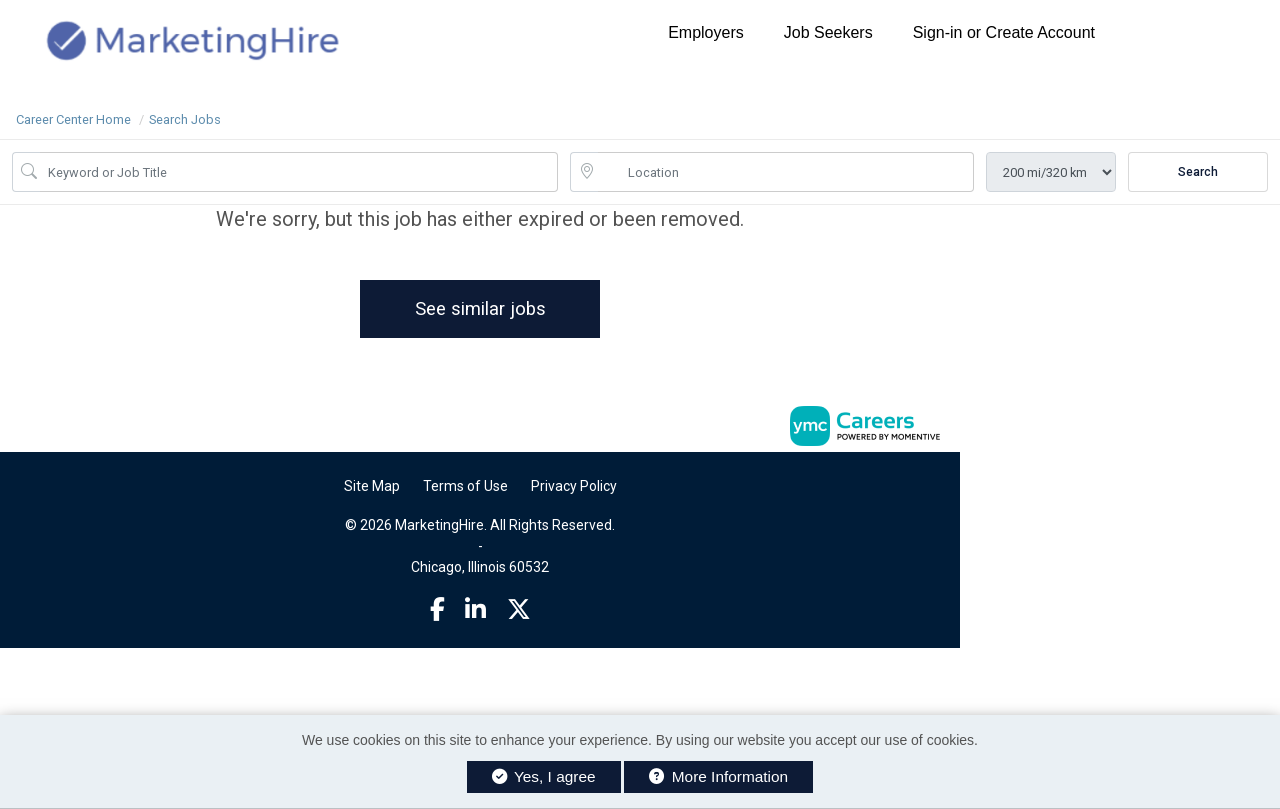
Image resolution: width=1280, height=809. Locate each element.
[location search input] (786, 172)
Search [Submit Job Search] (1198, 172)
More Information (718, 776)
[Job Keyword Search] (299, 172)
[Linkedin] (475, 610)
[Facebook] (437, 610)
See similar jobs (480, 308)
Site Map (372, 486)
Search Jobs (185, 119)
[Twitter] (519, 610)
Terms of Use (465, 486)
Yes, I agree (544, 776)
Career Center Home (73, 119)
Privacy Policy (574, 486)
